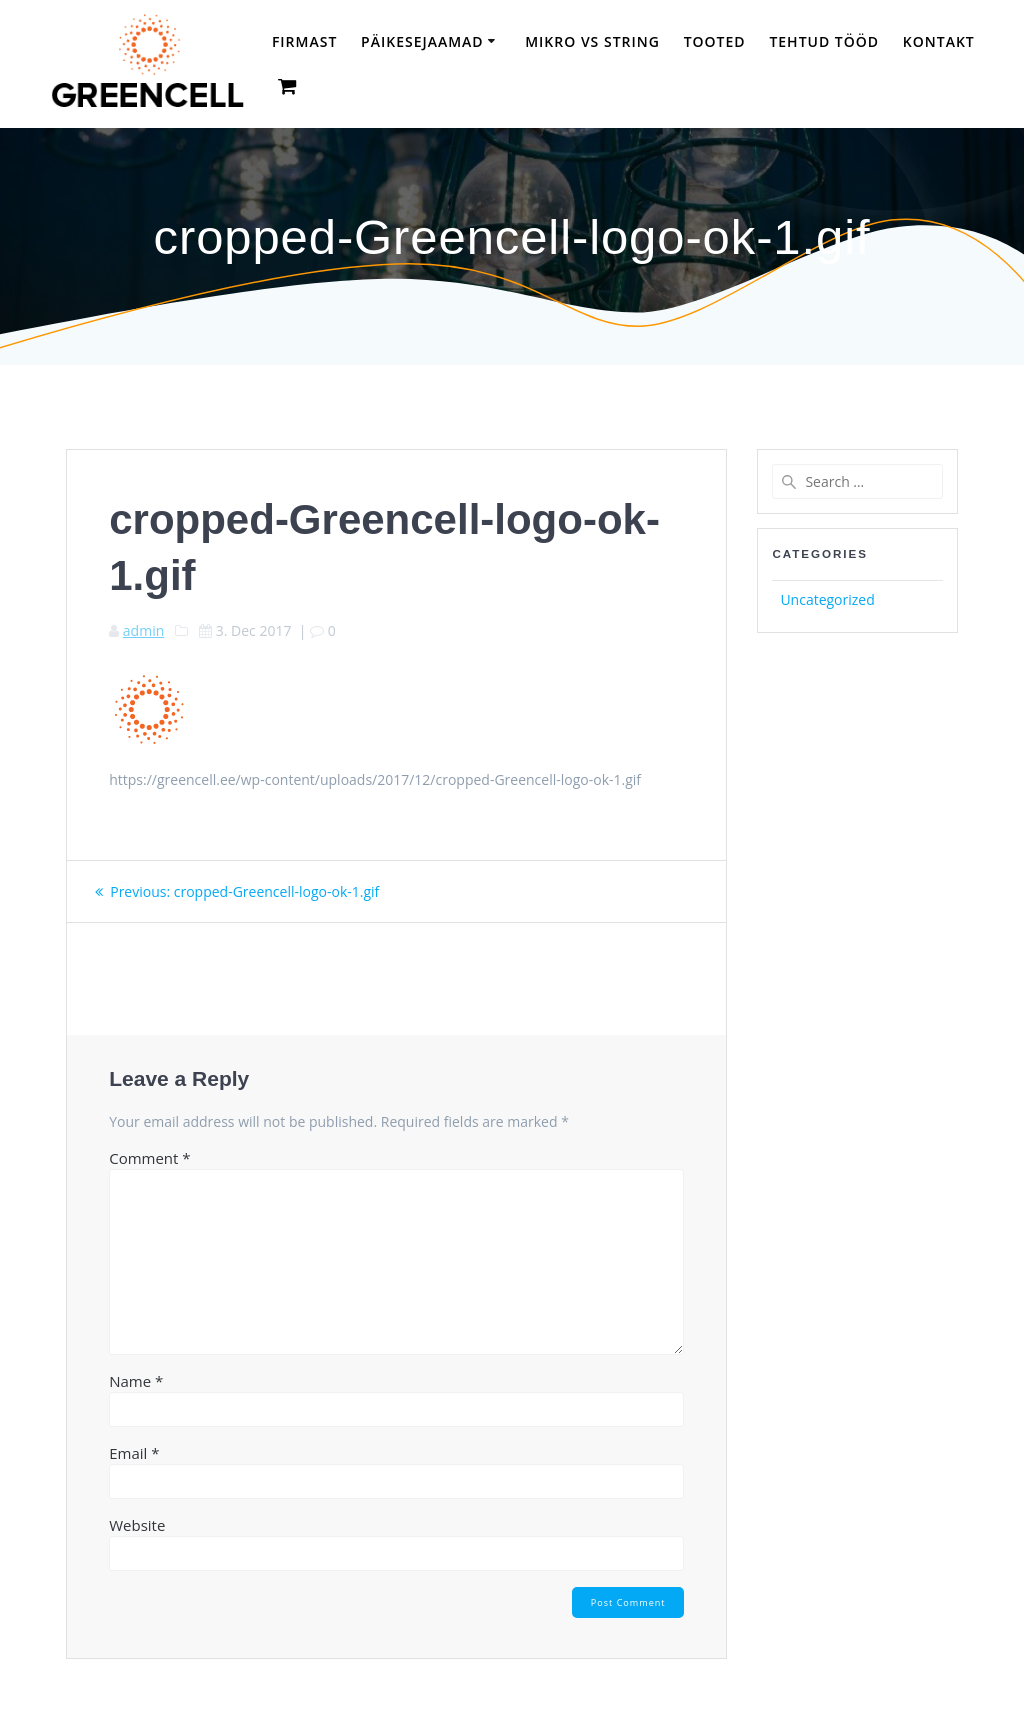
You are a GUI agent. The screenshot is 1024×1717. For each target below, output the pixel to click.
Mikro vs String (592, 41)
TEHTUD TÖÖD (824, 41)
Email (134, 1453)
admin (143, 630)
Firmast (304, 41)
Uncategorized (827, 599)
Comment (149, 1158)
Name (136, 1381)
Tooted (715, 41)
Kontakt (939, 41)
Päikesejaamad (422, 41)
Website (137, 1525)
